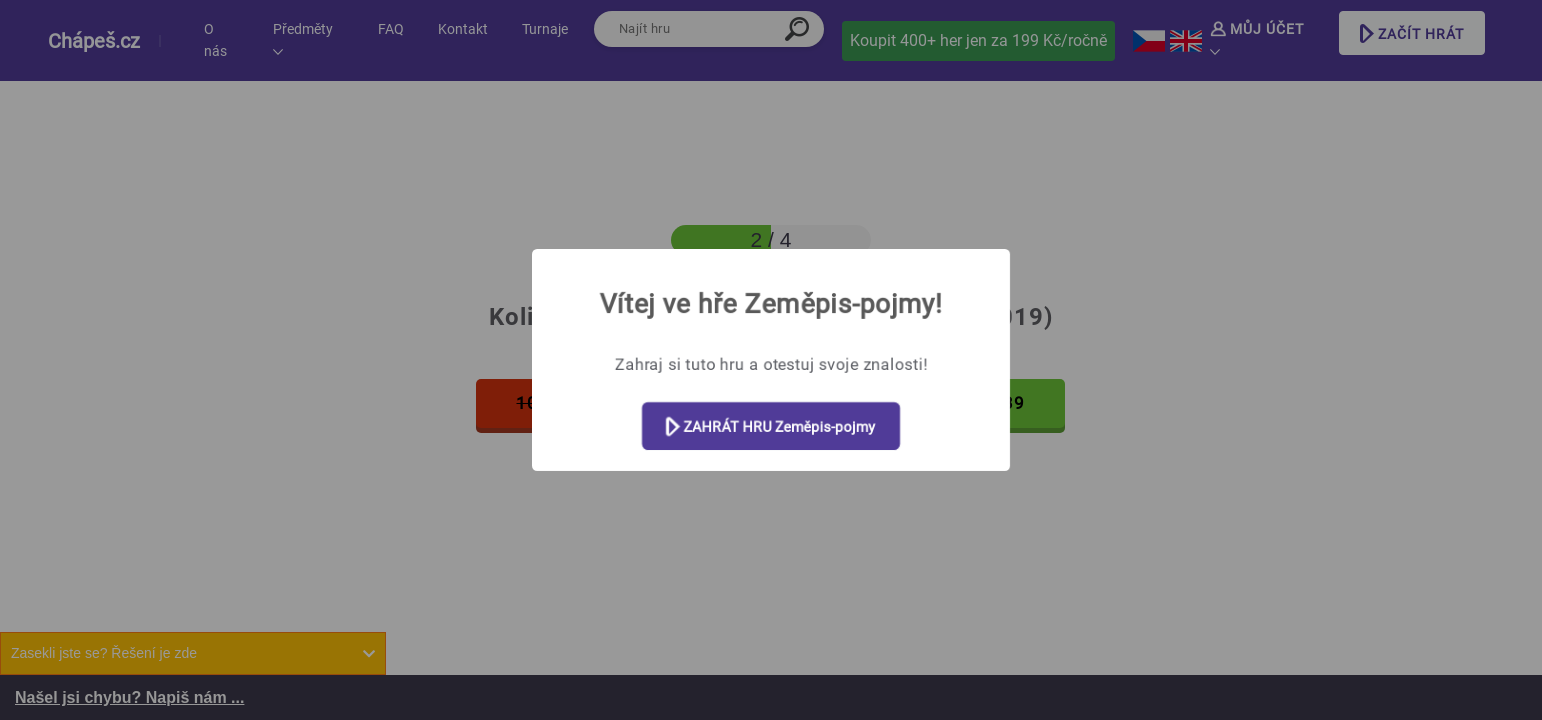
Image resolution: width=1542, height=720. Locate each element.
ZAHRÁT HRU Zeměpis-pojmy (771, 427)
